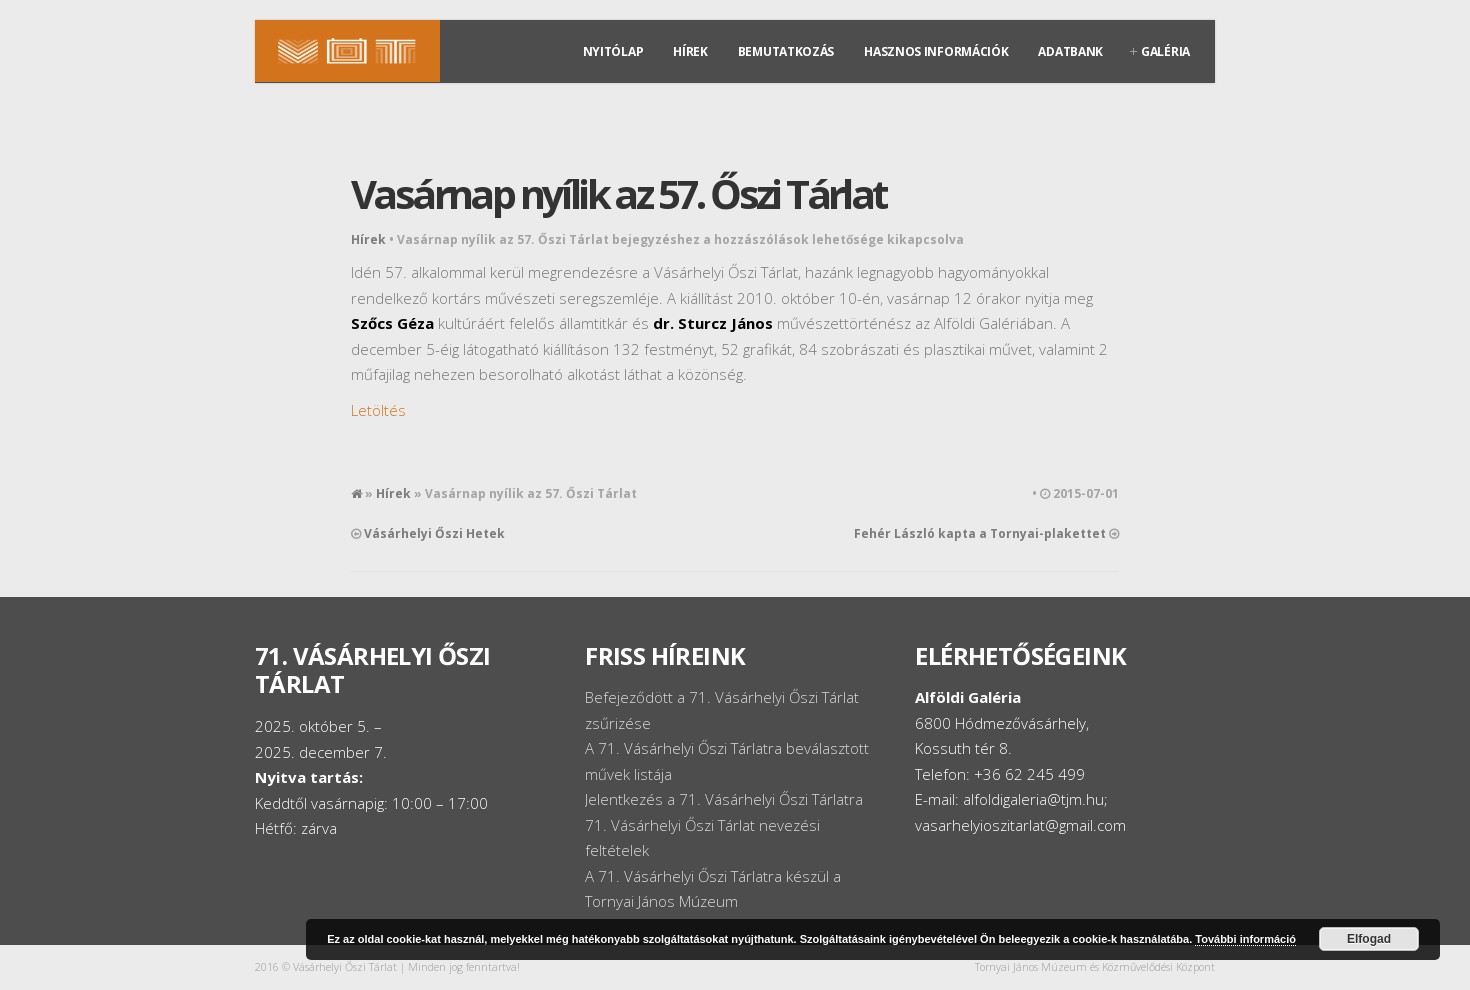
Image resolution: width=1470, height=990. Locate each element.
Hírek (690, 51)
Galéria (1165, 51)
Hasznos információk (936, 51)
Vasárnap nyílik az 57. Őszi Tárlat (618, 193)
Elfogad (1369, 939)
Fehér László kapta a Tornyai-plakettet (980, 533)
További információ (1245, 939)
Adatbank (1070, 51)
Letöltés (378, 410)
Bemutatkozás (786, 51)
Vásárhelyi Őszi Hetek (434, 533)
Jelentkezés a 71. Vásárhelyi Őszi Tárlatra (724, 799)
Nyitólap (613, 51)
